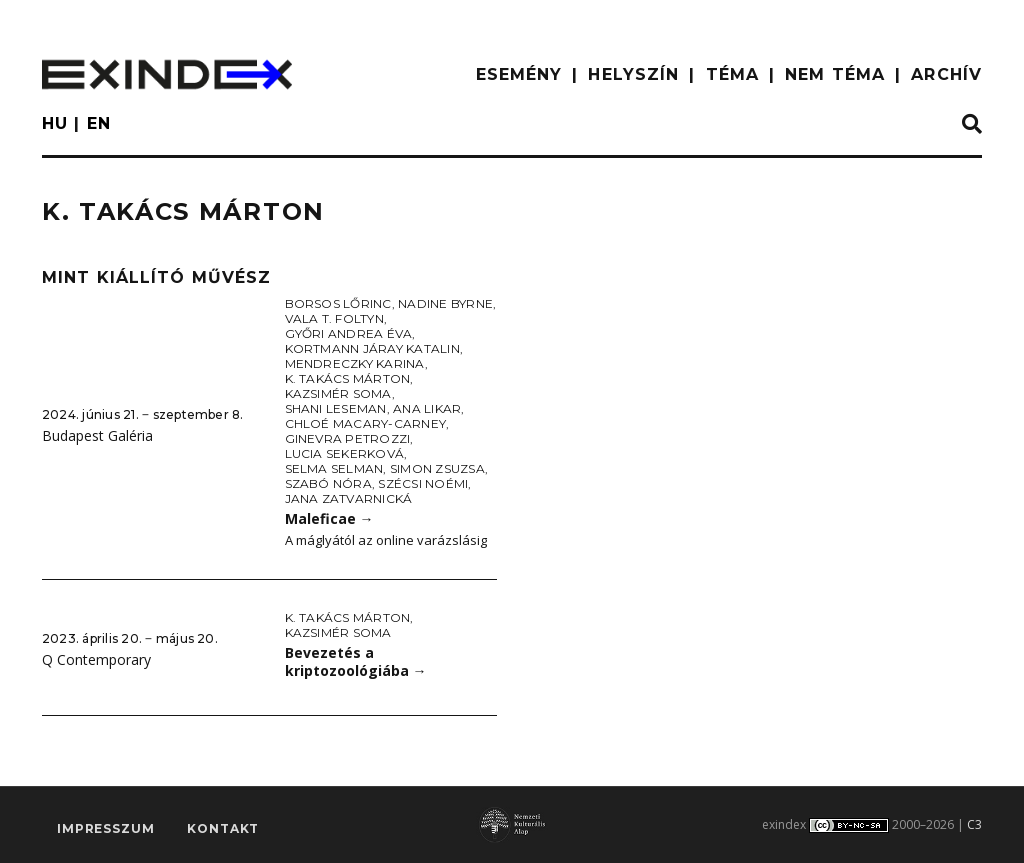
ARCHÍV (946, 74)
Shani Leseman (336, 408)
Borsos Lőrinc (338, 303)
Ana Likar (427, 408)
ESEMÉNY (519, 74)
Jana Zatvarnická (349, 498)
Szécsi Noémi (423, 483)
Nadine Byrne (445, 303)
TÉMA (732, 74)
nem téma (835, 74)
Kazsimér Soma (338, 393)
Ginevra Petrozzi (348, 438)
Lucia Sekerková (345, 453)
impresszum (105, 828)
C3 (974, 824)
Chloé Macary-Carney (366, 423)
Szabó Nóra (328, 483)
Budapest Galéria (97, 435)
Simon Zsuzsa (437, 468)
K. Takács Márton (348, 378)
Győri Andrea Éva (349, 333)
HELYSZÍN (633, 74)
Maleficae (329, 518)
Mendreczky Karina (355, 363)
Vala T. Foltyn (334, 318)
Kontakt (223, 828)
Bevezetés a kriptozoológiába (356, 662)
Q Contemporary (96, 659)
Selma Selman (334, 468)
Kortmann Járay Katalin (372, 348)
